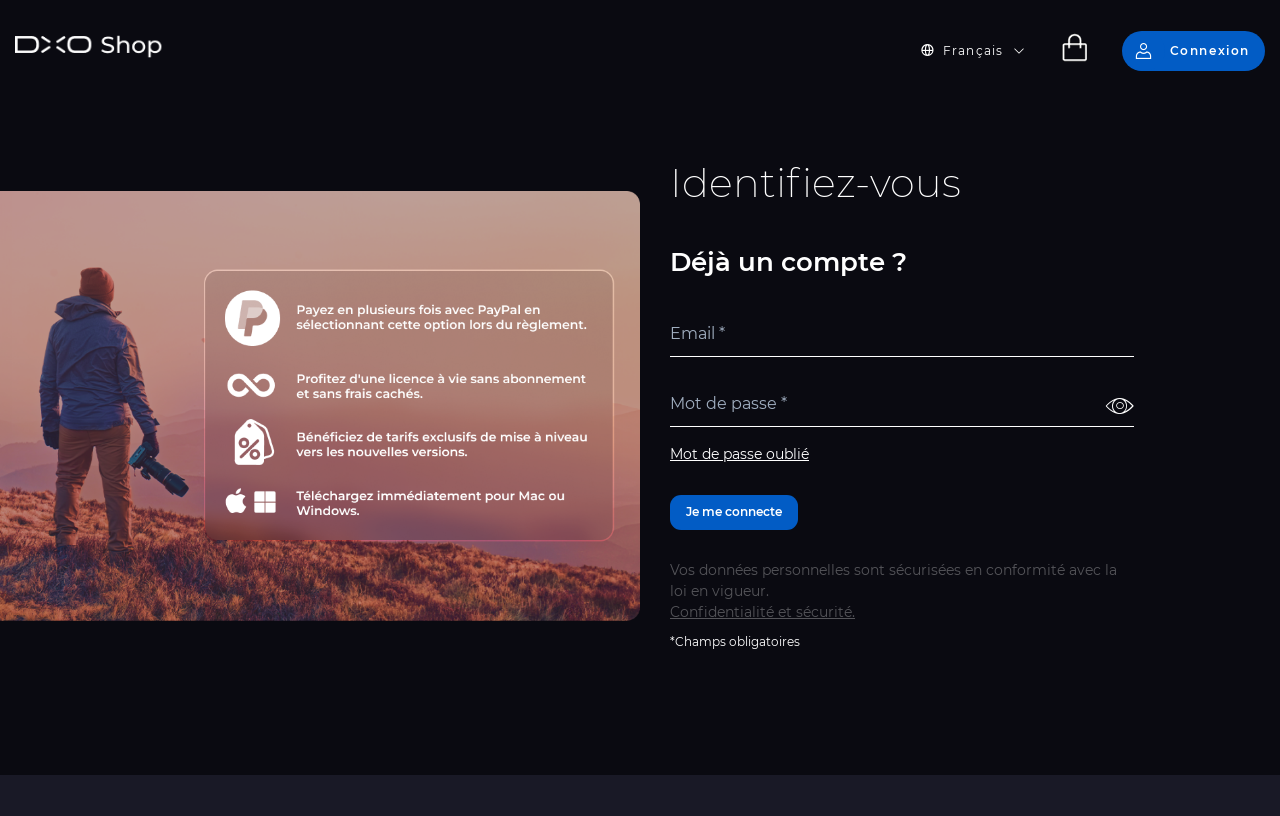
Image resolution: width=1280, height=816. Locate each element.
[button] (985, 51)
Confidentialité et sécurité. (762, 612)
